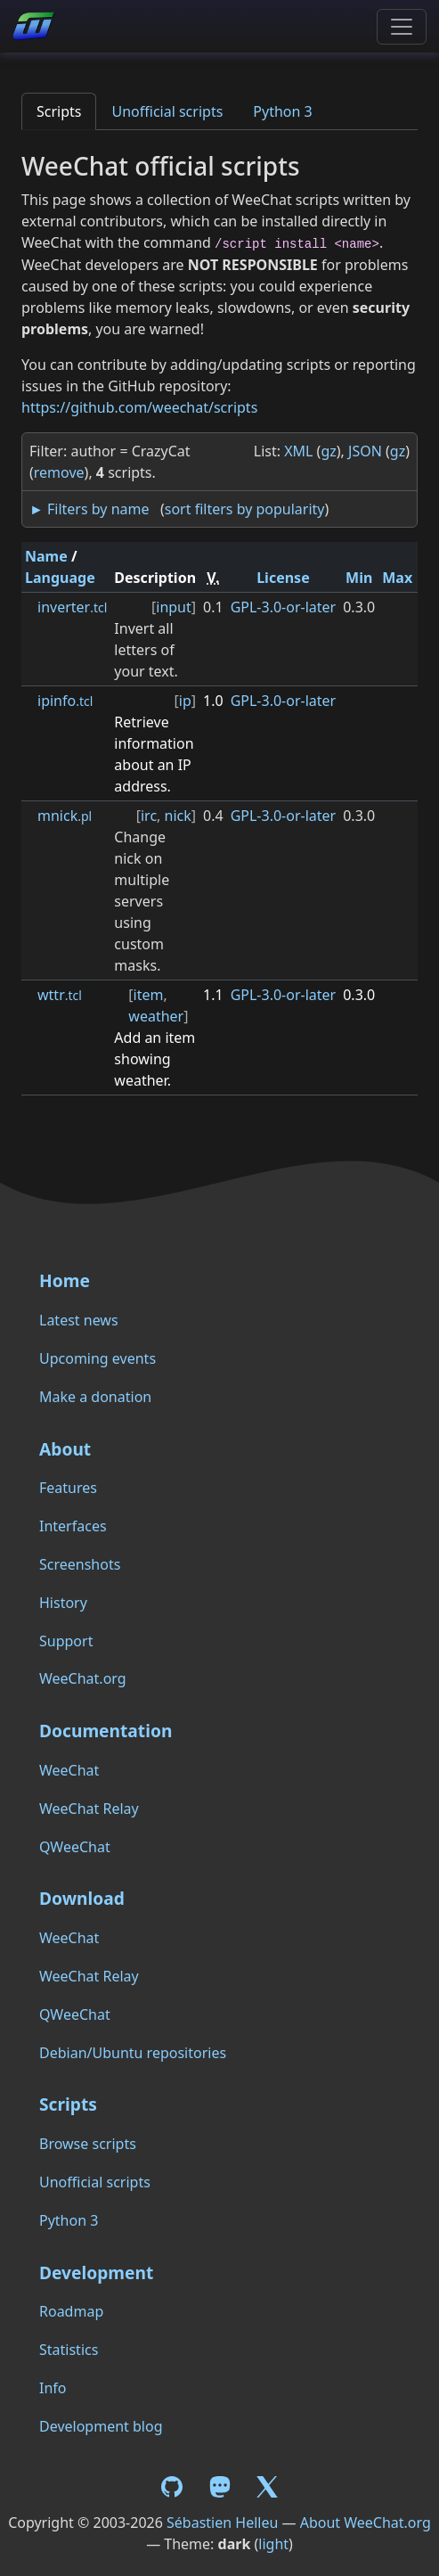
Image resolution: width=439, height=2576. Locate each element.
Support (66, 1641)
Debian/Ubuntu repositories (132, 2053)
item (149, 995)
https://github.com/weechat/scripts (139, 407)
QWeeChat (74, 1847)
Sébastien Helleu (222, 2522)
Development (96, 2272)
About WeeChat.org (365, 2522)
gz (328, 451)
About (65, 1449)
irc (149, 815)
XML (298, 451)
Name (46, 556)
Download (82, 1898)
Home (64, 1280)
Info (53, 2388)
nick (178, 815)
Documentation (105, 1731)
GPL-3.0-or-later (284, 607)
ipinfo (65, 700)
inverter (72, 607)
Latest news (78, 1320)
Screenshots (79, 1564)
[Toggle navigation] (402, 27)
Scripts (59, 111)
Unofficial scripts (167, 111)
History (63, 1602)
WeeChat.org (82, 1678)
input (173, 607)
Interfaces (73, 1526)
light (273, 2544)
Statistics (68, 2349)
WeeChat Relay (89, 1808)
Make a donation (95, 1397)
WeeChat (69, 1770)
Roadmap (71, 2311)
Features (68, 1487)
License (283, 577)
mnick (64, 815)
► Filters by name (89, 509)
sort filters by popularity (245, 509)
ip (185, 700)
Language (60, 577)
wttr (59, 995)
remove (59, 472)
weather (155, 1016)
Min (359, 577)
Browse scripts (87, 2144)
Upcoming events (97, 1358)
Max (397, 577)
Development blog (100, 2426)
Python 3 (282, 111)
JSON (365, 451)
